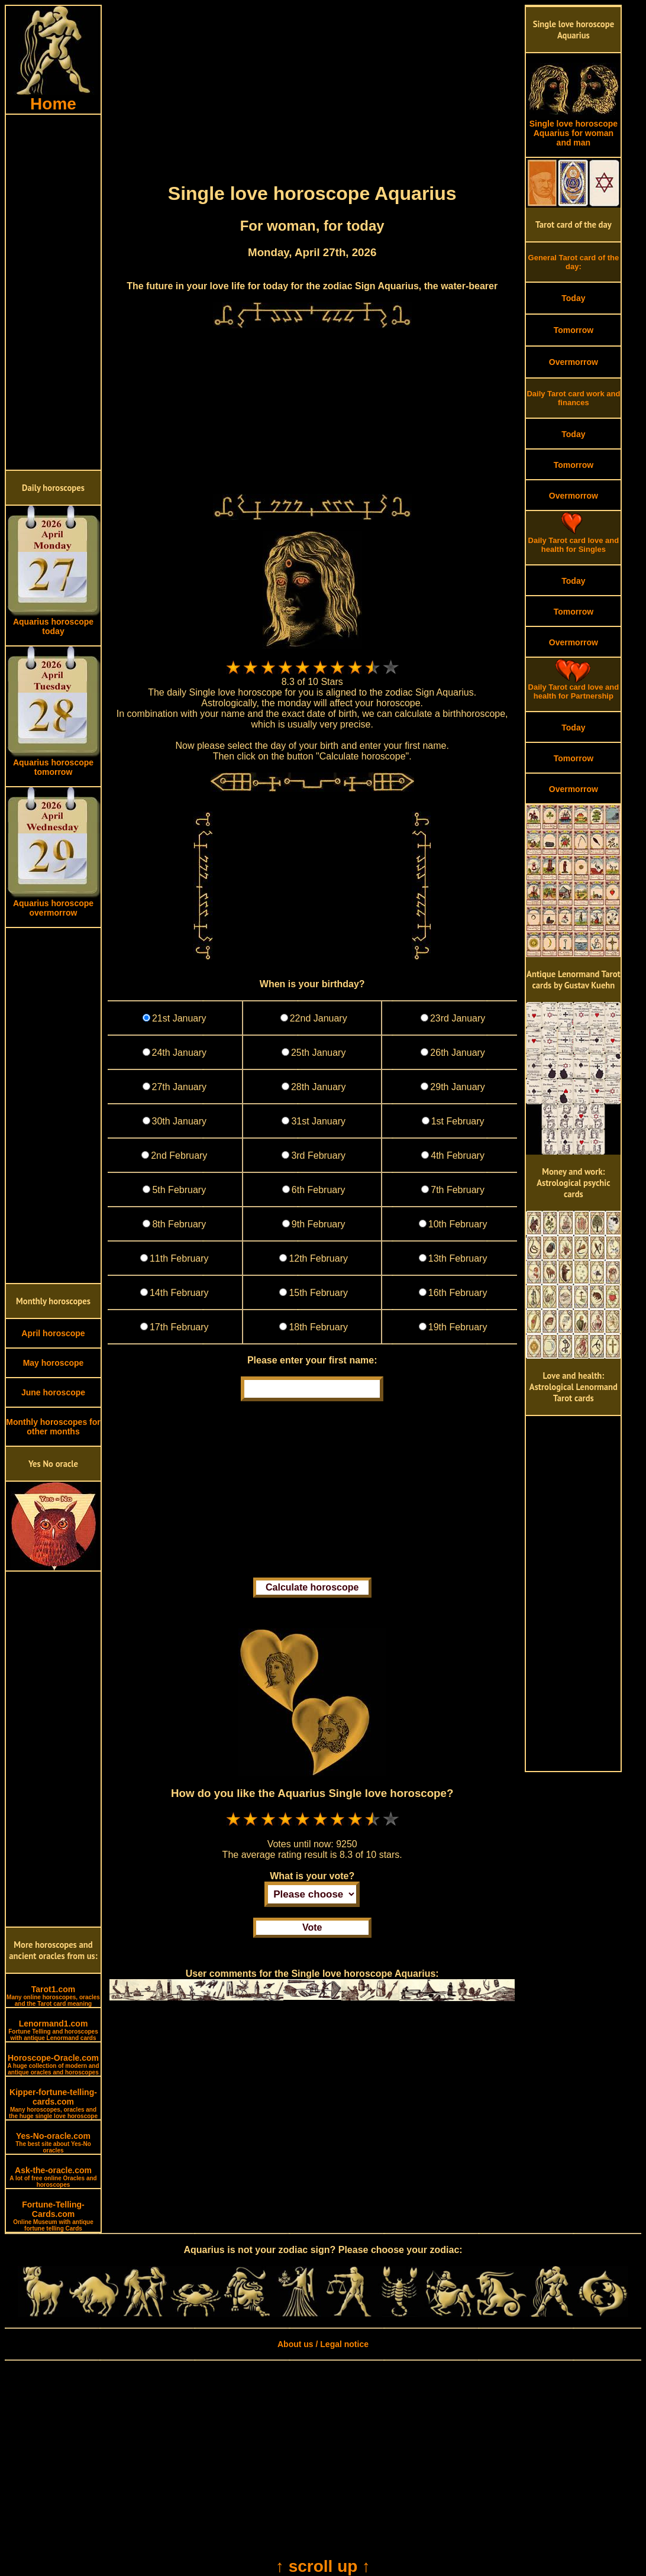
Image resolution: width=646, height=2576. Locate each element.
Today (573, 298)
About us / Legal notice (323, 2344)
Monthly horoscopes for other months (53, 1426)
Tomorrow (573, 330)
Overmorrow (573, 362)
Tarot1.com (53, 1995)
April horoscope (53, 1333)
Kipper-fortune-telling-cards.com (53, 2103)
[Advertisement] (53, 292)
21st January (179, 1018)
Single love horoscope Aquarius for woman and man (573, 129)
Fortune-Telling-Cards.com (53, 2216)
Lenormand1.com (53, 2030)
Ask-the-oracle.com (52, 2176)
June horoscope (53, 1392)
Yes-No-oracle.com (53, 2142)
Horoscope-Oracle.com (53, 2064)
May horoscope (53, 1363)
